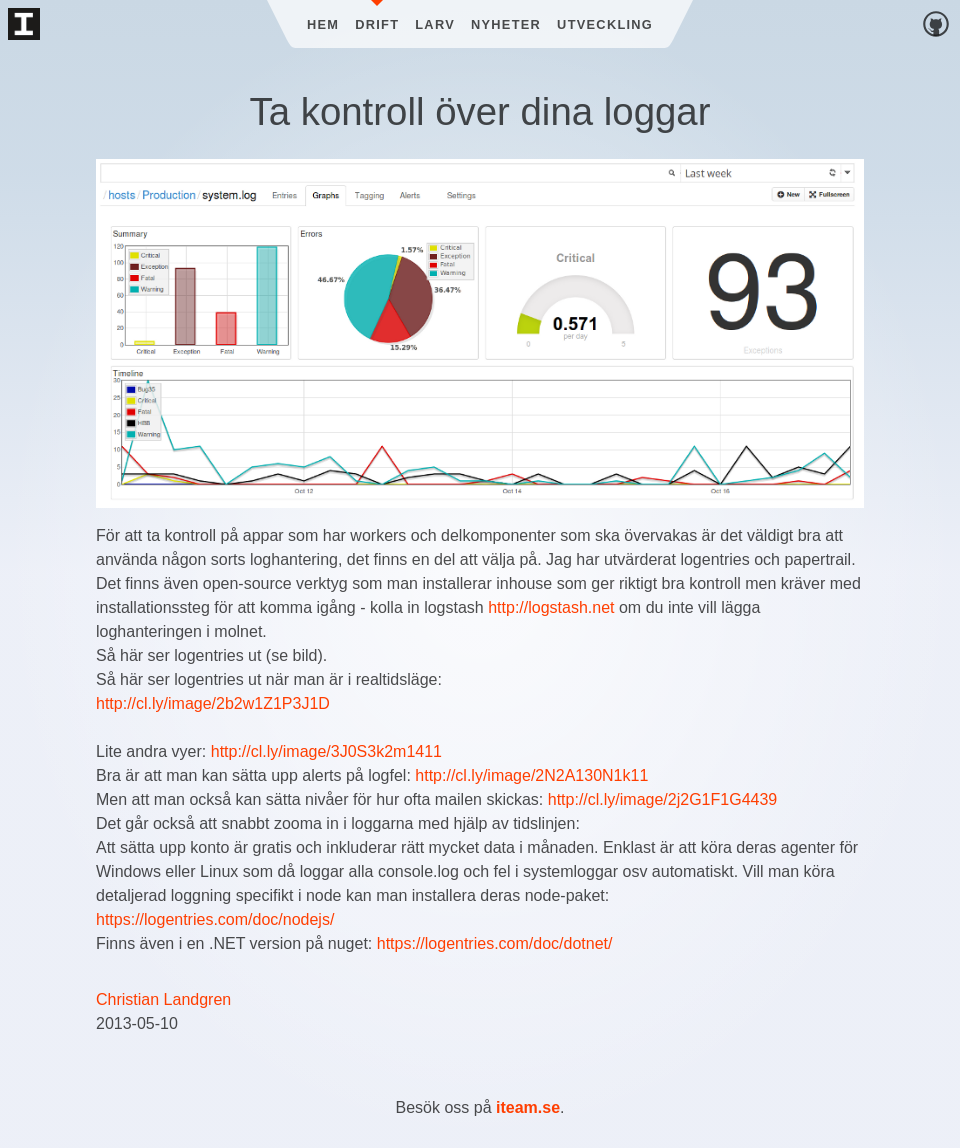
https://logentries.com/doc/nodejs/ (215, 919)
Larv (435, 24)
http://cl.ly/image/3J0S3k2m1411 (326, 751)
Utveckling (605, 24)
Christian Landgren (163, 999)
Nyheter (506, 24)
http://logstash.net (551, 607)
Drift (377, 24)
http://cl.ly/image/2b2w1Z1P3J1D (213, 703)
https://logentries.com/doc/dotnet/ (495, 943)
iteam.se (528, 1107)
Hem (323, 24)
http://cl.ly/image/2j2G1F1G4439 (662, 799)
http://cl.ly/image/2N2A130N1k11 (531, 775)
